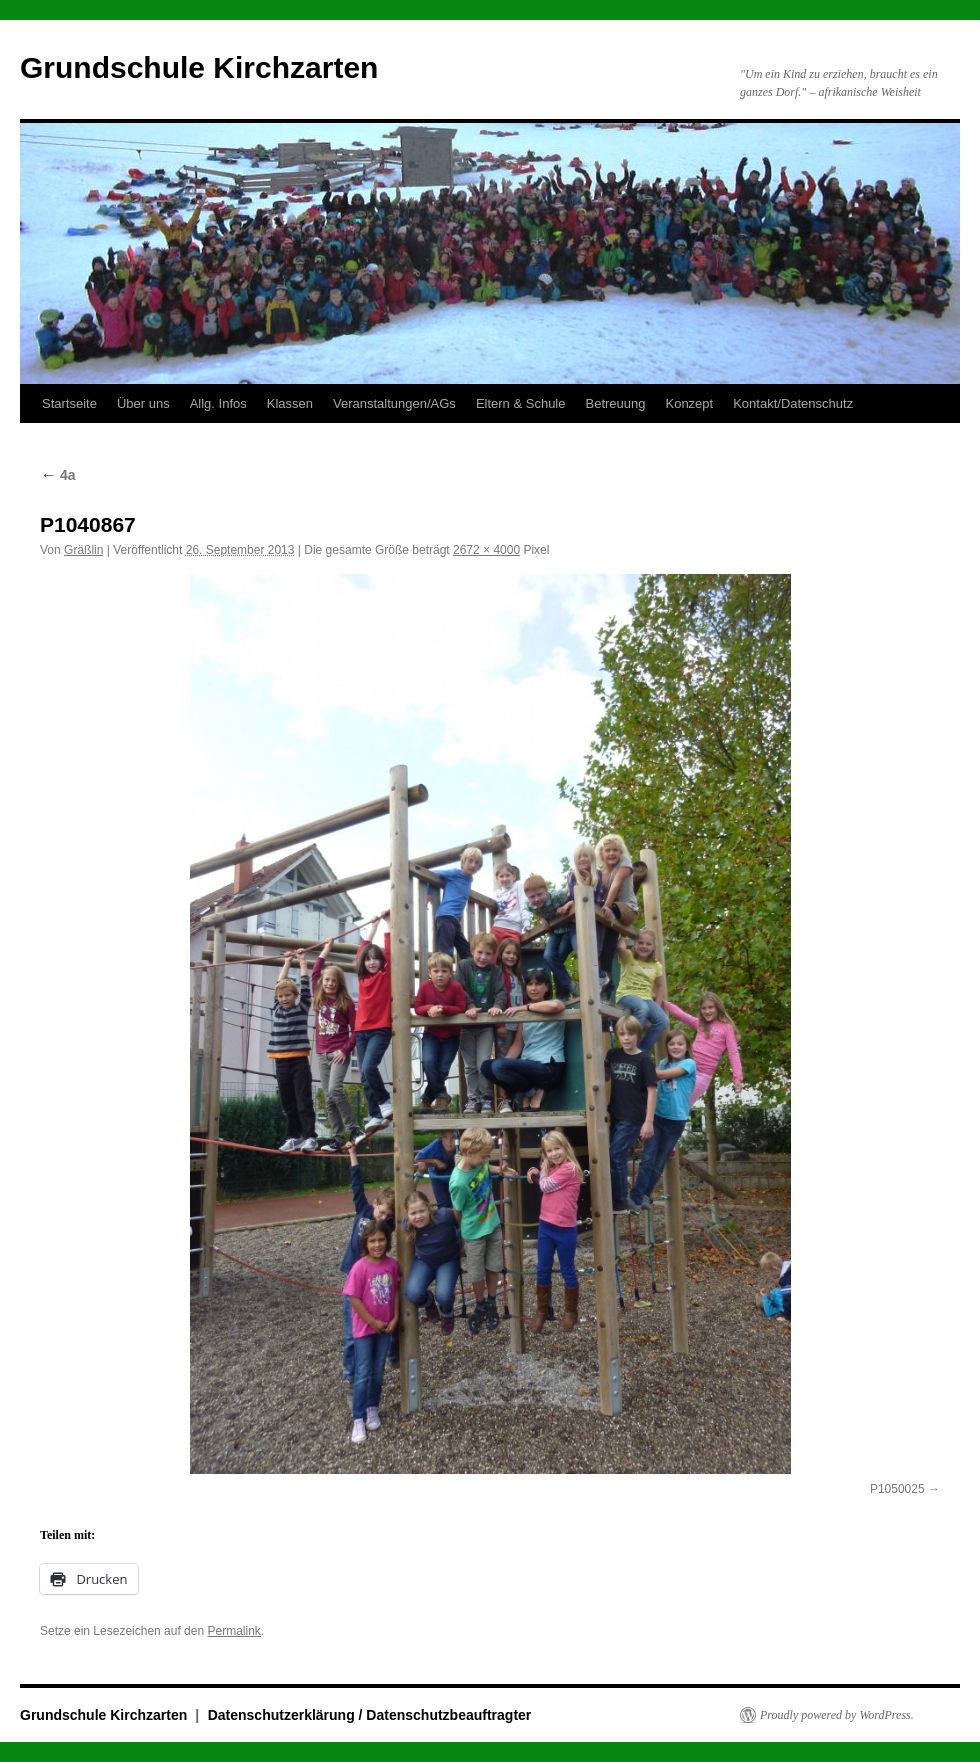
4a (57, 475)
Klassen (290, 403)
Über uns (143, 403)
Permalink (233, 1631)
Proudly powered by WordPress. (837, 1715)
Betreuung (615, 403)
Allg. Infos (218, 403)
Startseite (69, 403)
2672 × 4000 (486, 550)
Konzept (689, 403)
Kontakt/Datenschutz (793, 403)
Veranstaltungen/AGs (394, 403)
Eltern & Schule (521, 403)
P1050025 (897, 1489)
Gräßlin (83, 550)
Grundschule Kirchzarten (199, 67)
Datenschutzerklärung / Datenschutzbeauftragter (370, 1715)
